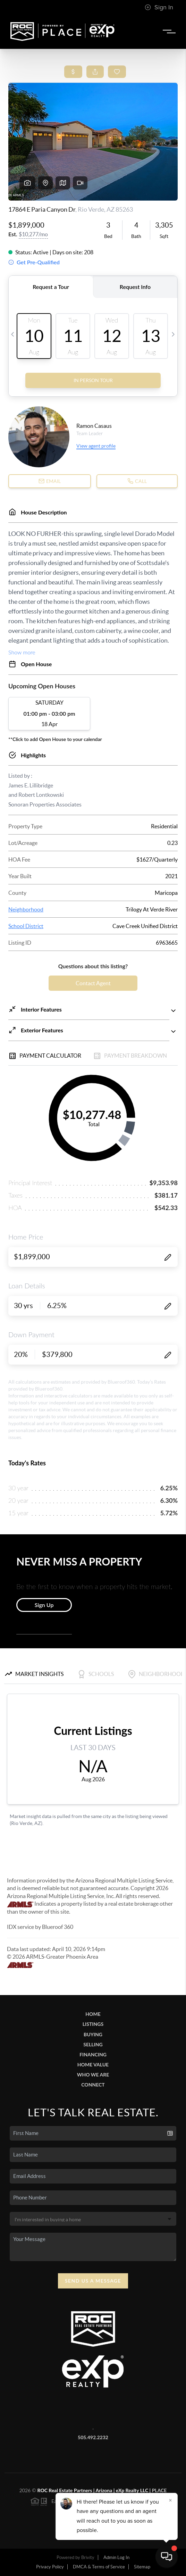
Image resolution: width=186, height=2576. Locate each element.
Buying (93, 2034)
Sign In (159, 7)
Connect (92, 2085)
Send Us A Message (93, 2281)
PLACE (159, 2490)
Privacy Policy (50, 2566)
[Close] (170, 2500)
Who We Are (93, 2074)
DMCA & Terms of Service (99, 2566)
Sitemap (142, 2566)
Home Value (93, 2064)
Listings (93, 2024)
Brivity (87, 2557)
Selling (92, 2044)
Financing (93, 2054)
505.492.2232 (93, 2437)
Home (92, 2014)
